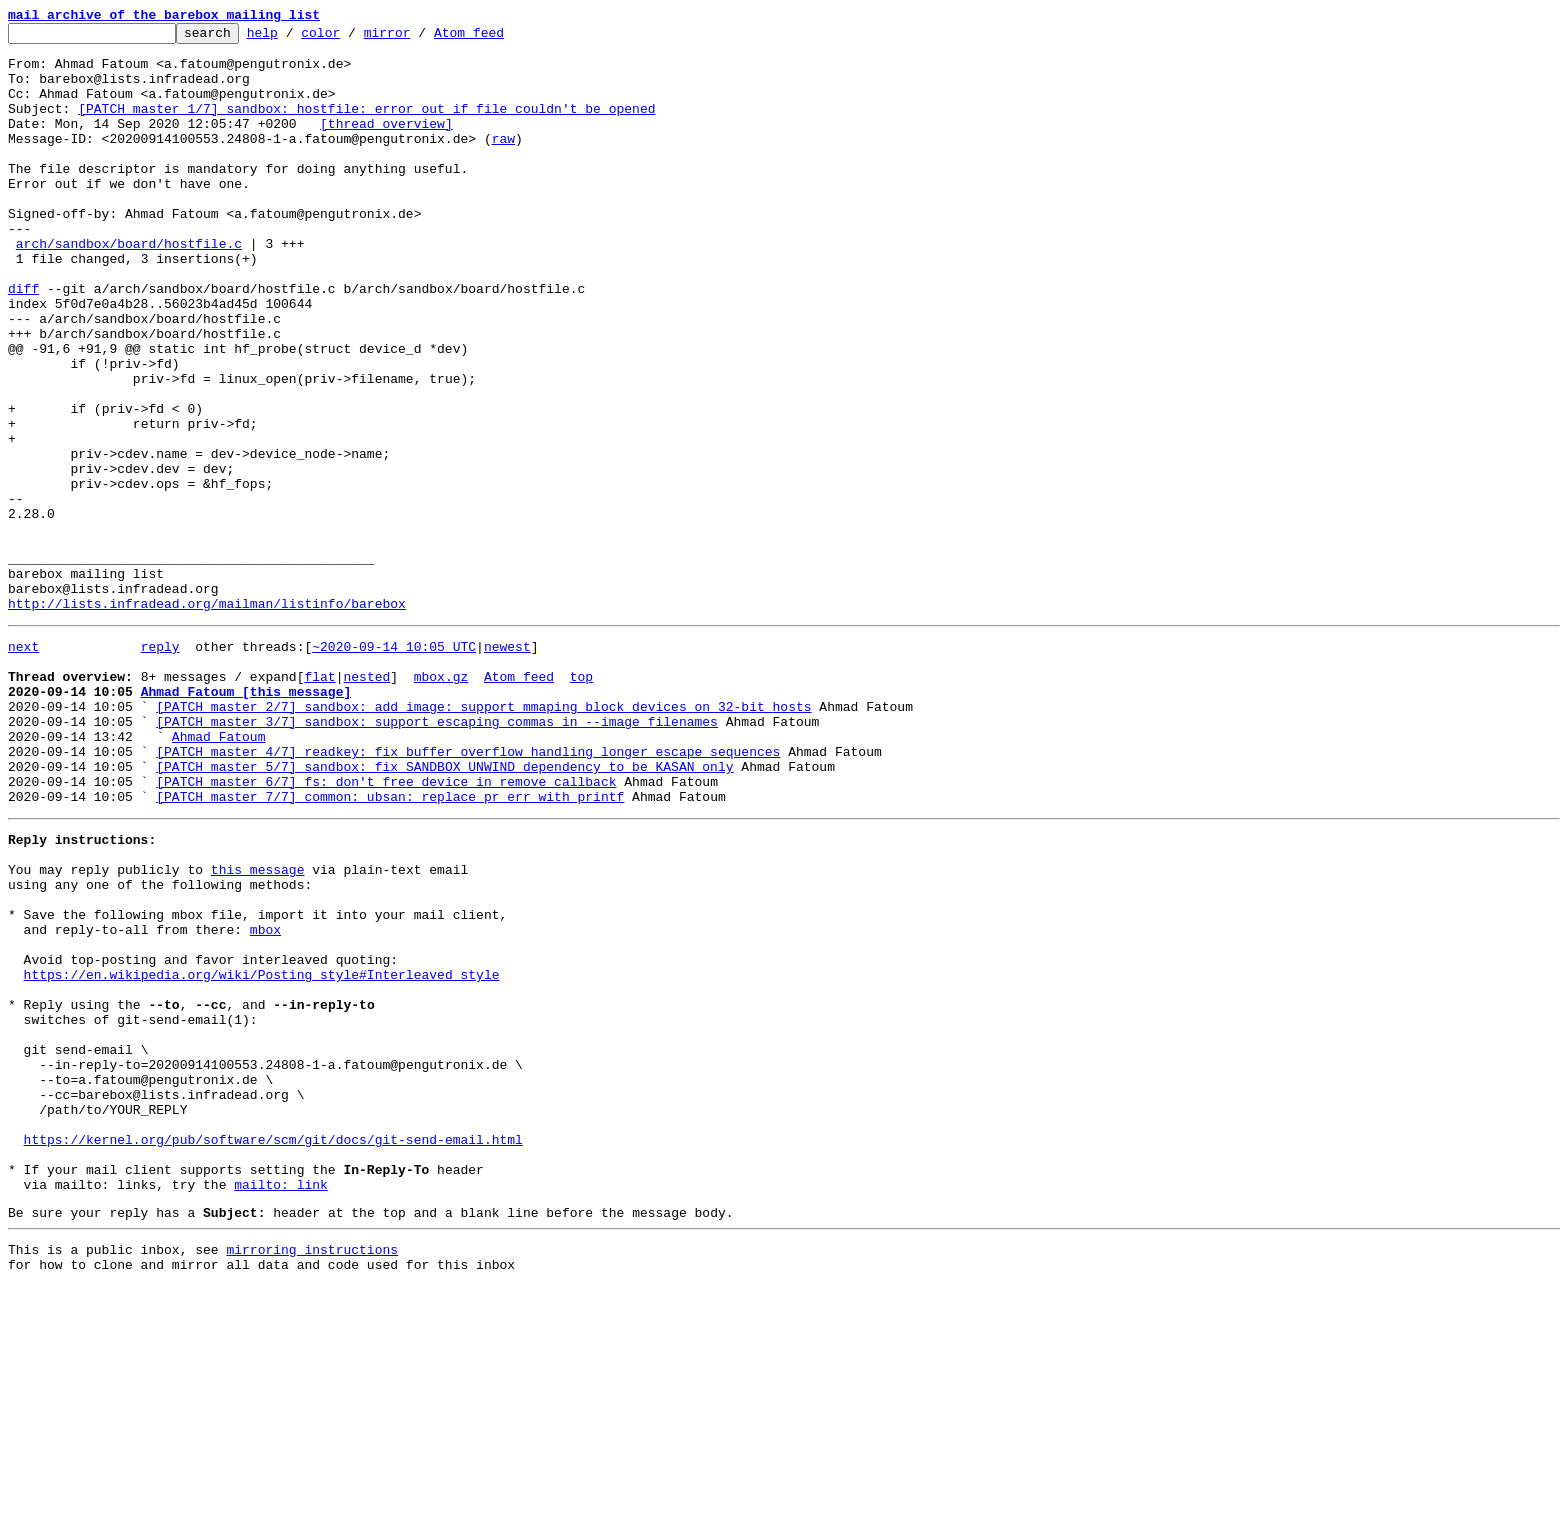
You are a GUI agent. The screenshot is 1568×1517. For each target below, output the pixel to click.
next (23, 766)
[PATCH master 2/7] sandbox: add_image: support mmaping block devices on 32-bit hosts (483, 838)
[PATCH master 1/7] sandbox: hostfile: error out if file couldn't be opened (366, 126)
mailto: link (281, 1406)
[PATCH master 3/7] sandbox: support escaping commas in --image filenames (437, 856)
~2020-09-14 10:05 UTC (394, 766)
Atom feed (500, 38)
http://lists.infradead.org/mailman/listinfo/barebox (207, 720)
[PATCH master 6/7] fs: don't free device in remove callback (386, 928)
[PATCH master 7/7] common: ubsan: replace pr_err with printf (390, 946)
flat (319, 802)
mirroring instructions (312, 1477)
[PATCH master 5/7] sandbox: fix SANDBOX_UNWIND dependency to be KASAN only (444, 910)
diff (23, 342)
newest (507, 766)
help (293, 38)
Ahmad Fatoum (219, 874)
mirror (418, 38)
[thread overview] (386, 144)
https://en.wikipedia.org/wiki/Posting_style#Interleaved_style (262, 1154)
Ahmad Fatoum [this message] (246, 820)
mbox (265, 1100)
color (351, 38)
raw (503, 162)
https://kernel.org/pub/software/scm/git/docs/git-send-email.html (273, 1352)
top (581, 802)
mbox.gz (441, 802)
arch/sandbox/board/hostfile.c (129, 288)
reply (160, 766)
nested (366, 802)
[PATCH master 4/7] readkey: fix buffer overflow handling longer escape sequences (468, 892)
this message (258, 1028)
